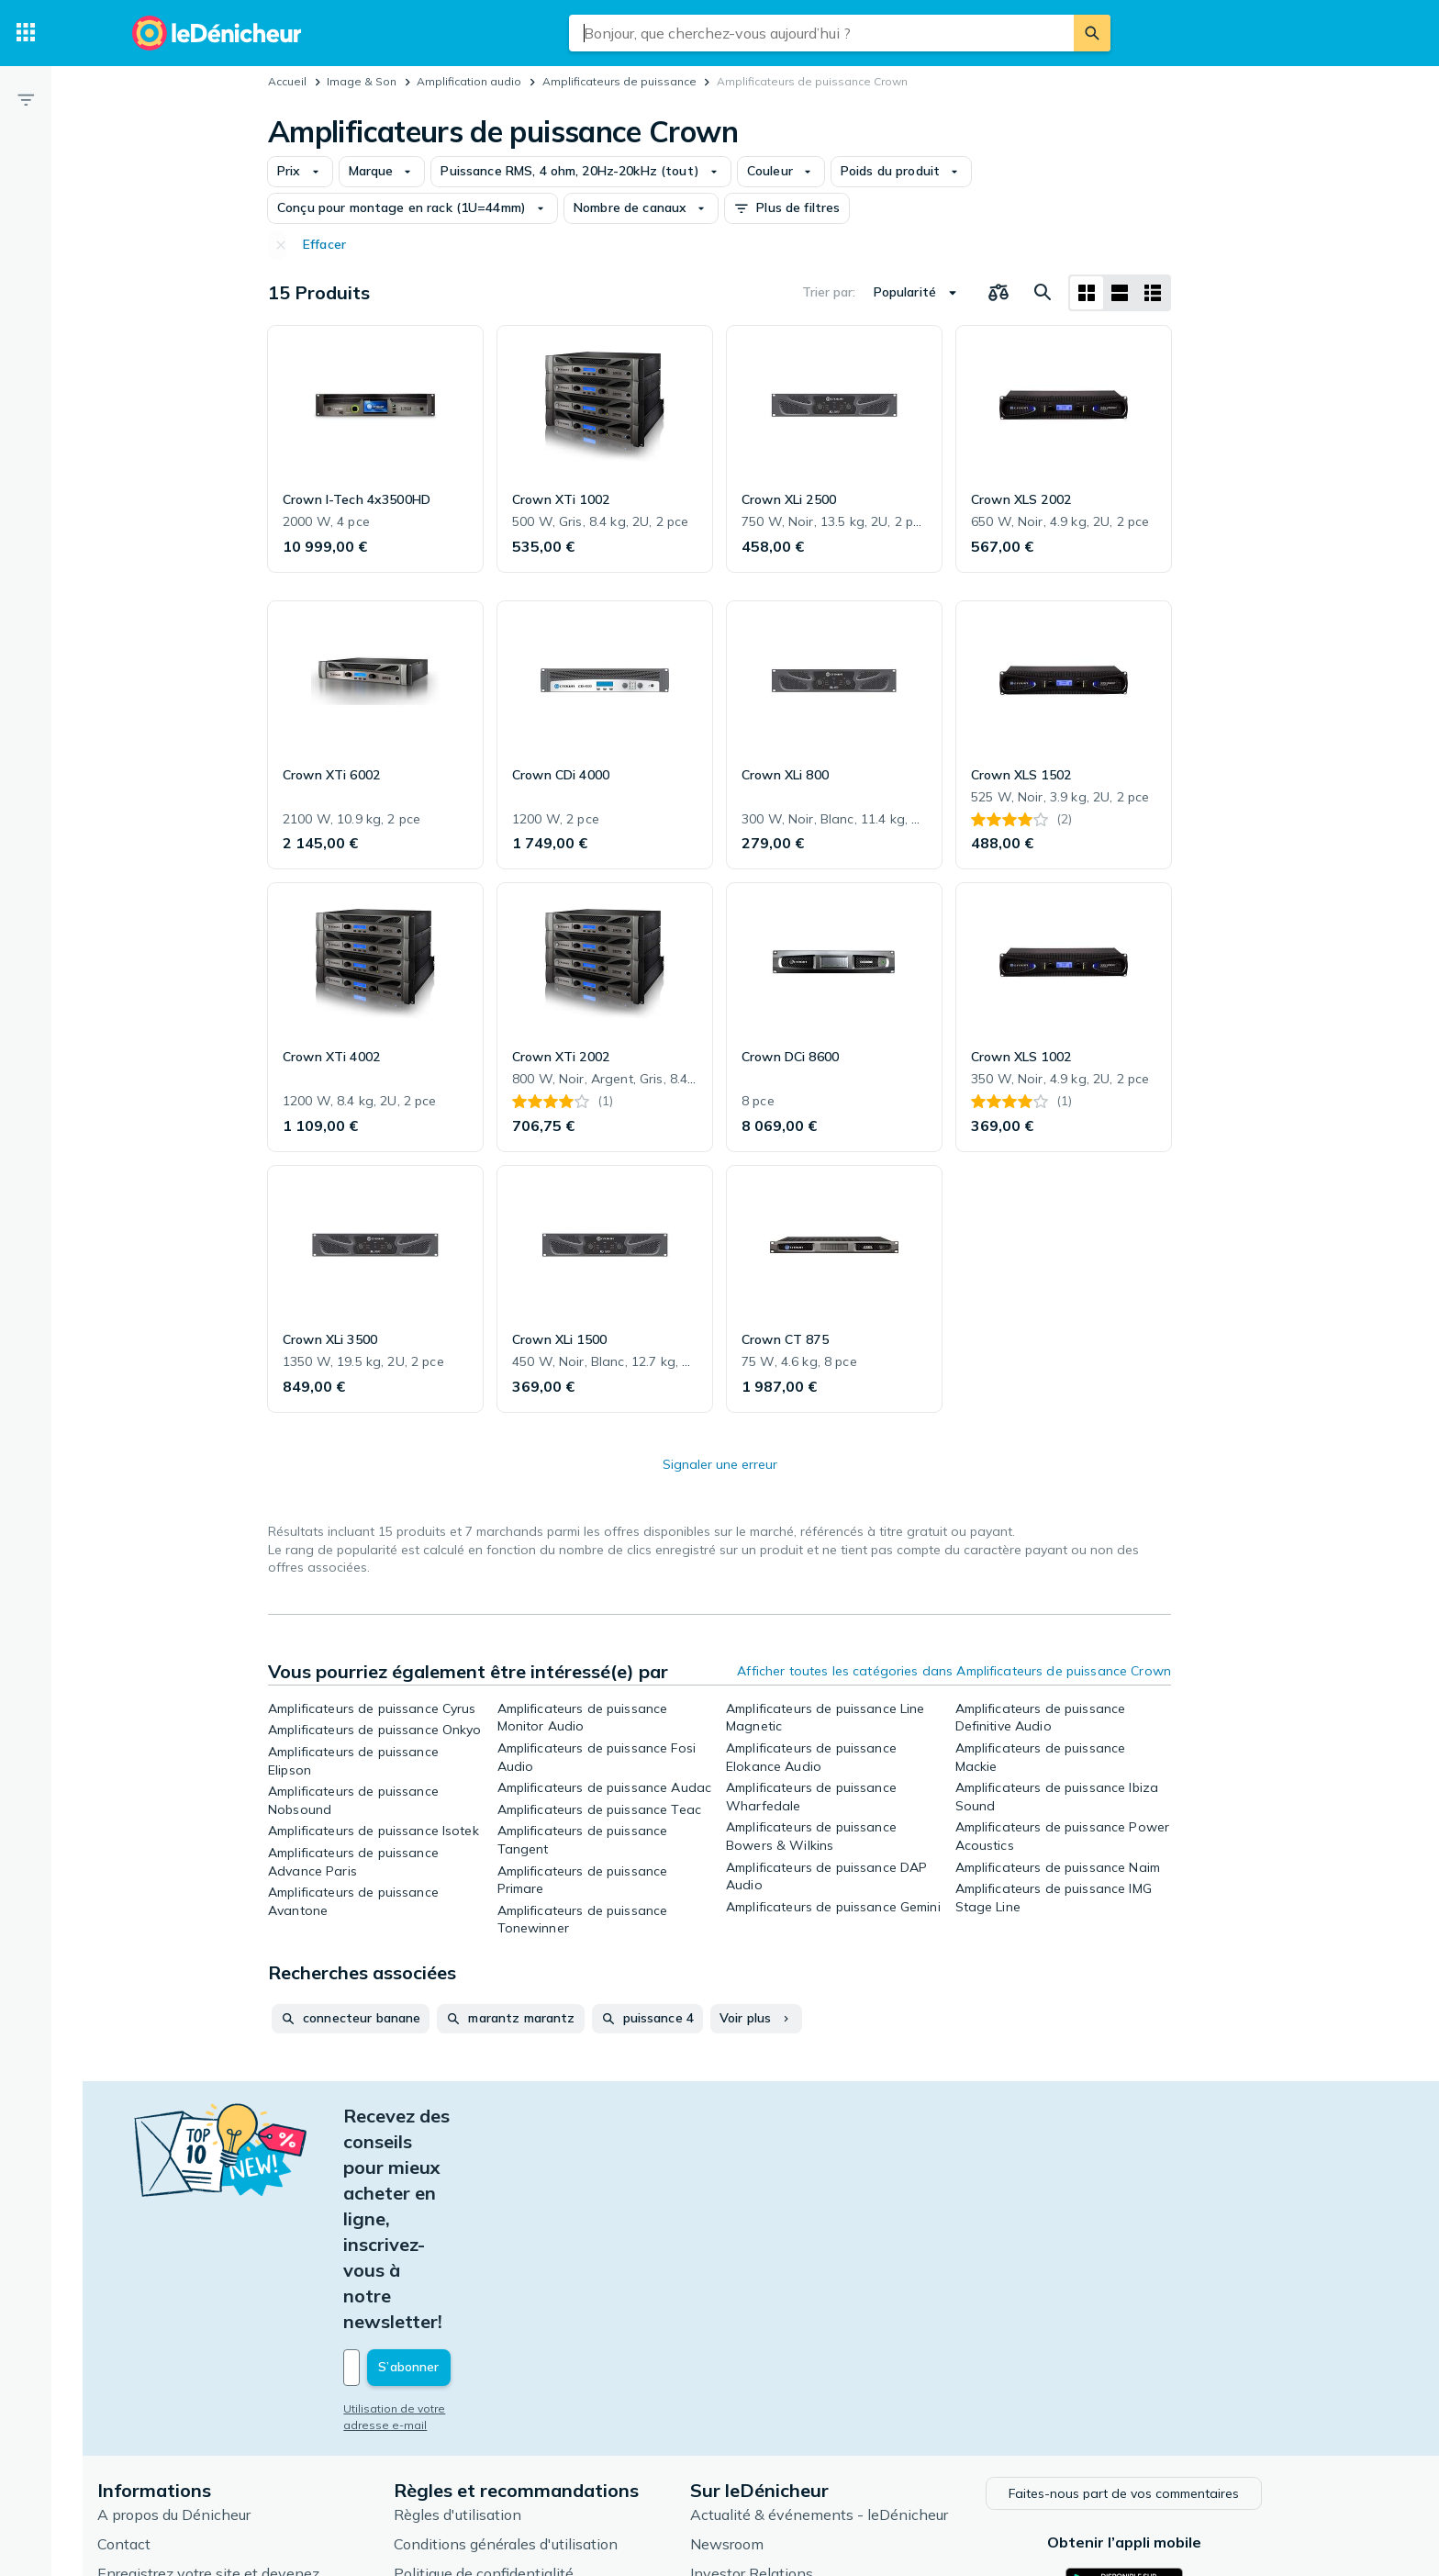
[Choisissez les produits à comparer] (998, 293)
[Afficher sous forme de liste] (1119, 292)
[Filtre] (25, 99)
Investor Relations (792, 2366)
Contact (164, 2336)
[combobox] (821, 33)
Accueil (287, 81)
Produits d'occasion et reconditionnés (857, 2454)
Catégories (767, 2424)
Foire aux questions (202, 2446)
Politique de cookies (501, 2395)
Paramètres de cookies (510, 2424)
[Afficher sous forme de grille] (1086, 292)
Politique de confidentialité (524, 2366)
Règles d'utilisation (498, 2307)
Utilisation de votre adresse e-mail (478, 2203)
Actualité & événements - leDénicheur (859, 2307)
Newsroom (767, 2336)
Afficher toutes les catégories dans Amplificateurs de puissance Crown (954, 1671)
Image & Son (361, 81)
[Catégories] (25, 33)
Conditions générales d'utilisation (546, 2336)
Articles (756, 2395)
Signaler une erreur (720, 1464)
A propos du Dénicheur (214, 2307)
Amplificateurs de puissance (619, 81)
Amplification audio (469, 81)
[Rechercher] (1092, 33)
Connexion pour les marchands (242, 2417)
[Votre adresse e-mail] (508, 2162)
